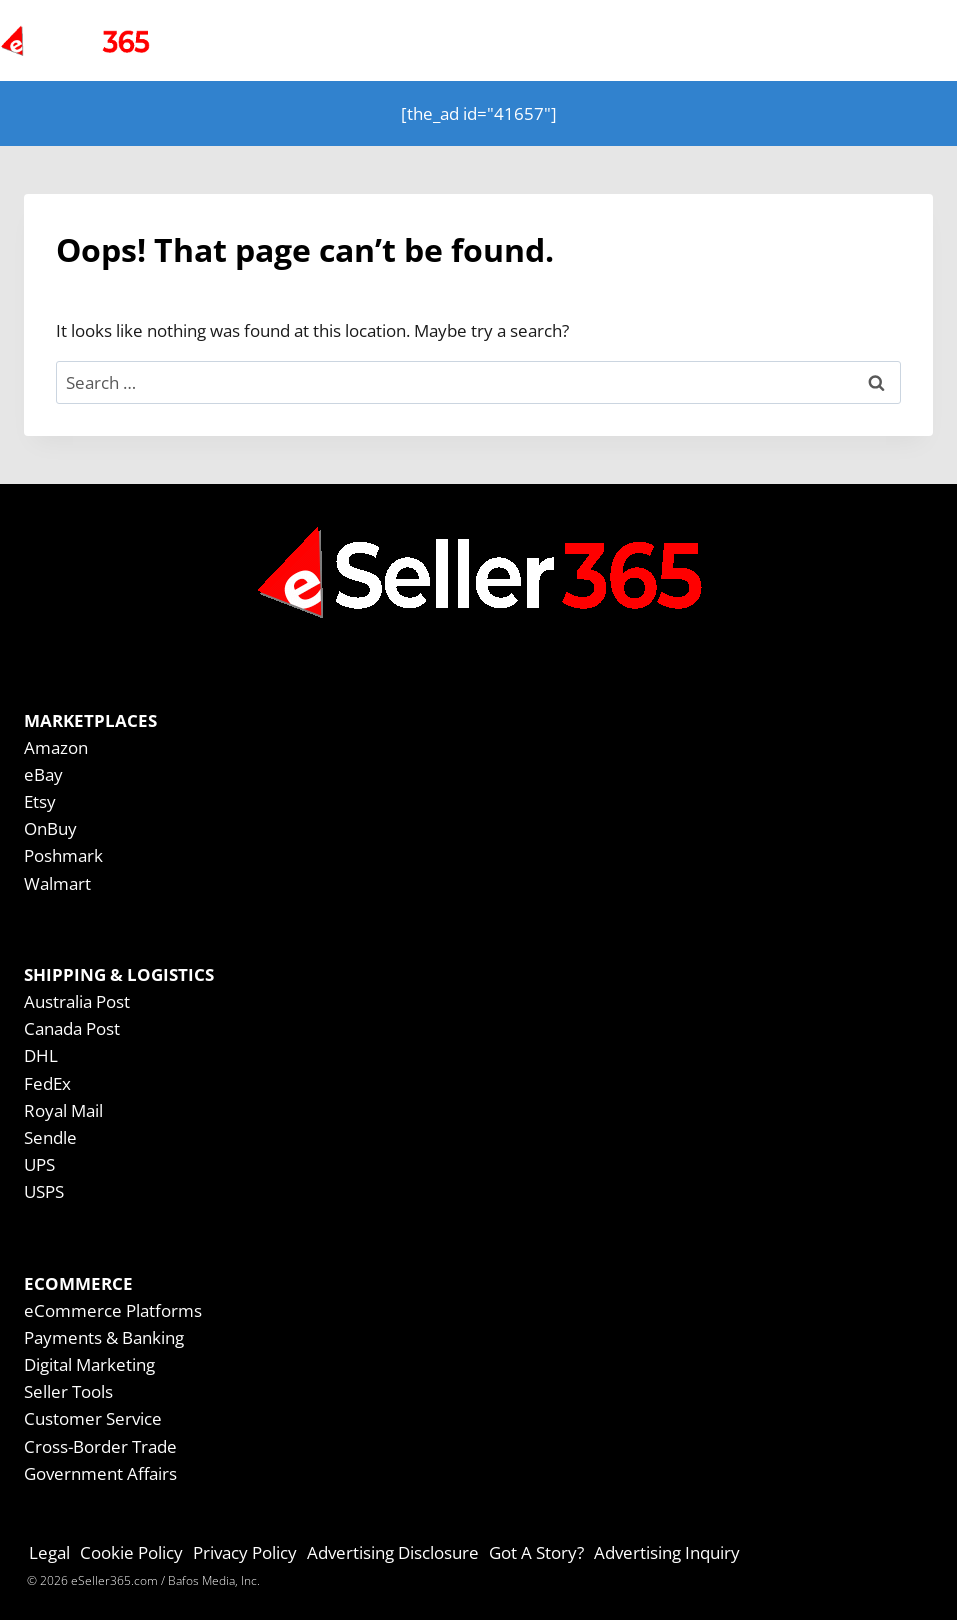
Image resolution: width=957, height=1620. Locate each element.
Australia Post (77, 1001)
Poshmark (63, 855)
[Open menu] (900, 40)
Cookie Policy (131, 1552)
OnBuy (50, 828)
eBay (43, 774)
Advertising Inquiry (667, 1552)
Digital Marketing (89, 1364)
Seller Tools (68, 1391)
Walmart (57, 883)
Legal (49, 1552)
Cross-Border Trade (100, 1446)
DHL (41, 1055)
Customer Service (93, 1418)
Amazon (56, 747)
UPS (39, 1164)
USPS (44, 1191)
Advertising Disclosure (393, 1552)
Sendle (50, 1137)
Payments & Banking (104, 1337)
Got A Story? (536, 1552)
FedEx (47, 1083)
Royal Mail (63, 1110)
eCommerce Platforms (113, 1310)
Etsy (40, 801)
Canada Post (72, 1028)
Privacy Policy (245, 1552)
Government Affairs (100, 1473)
